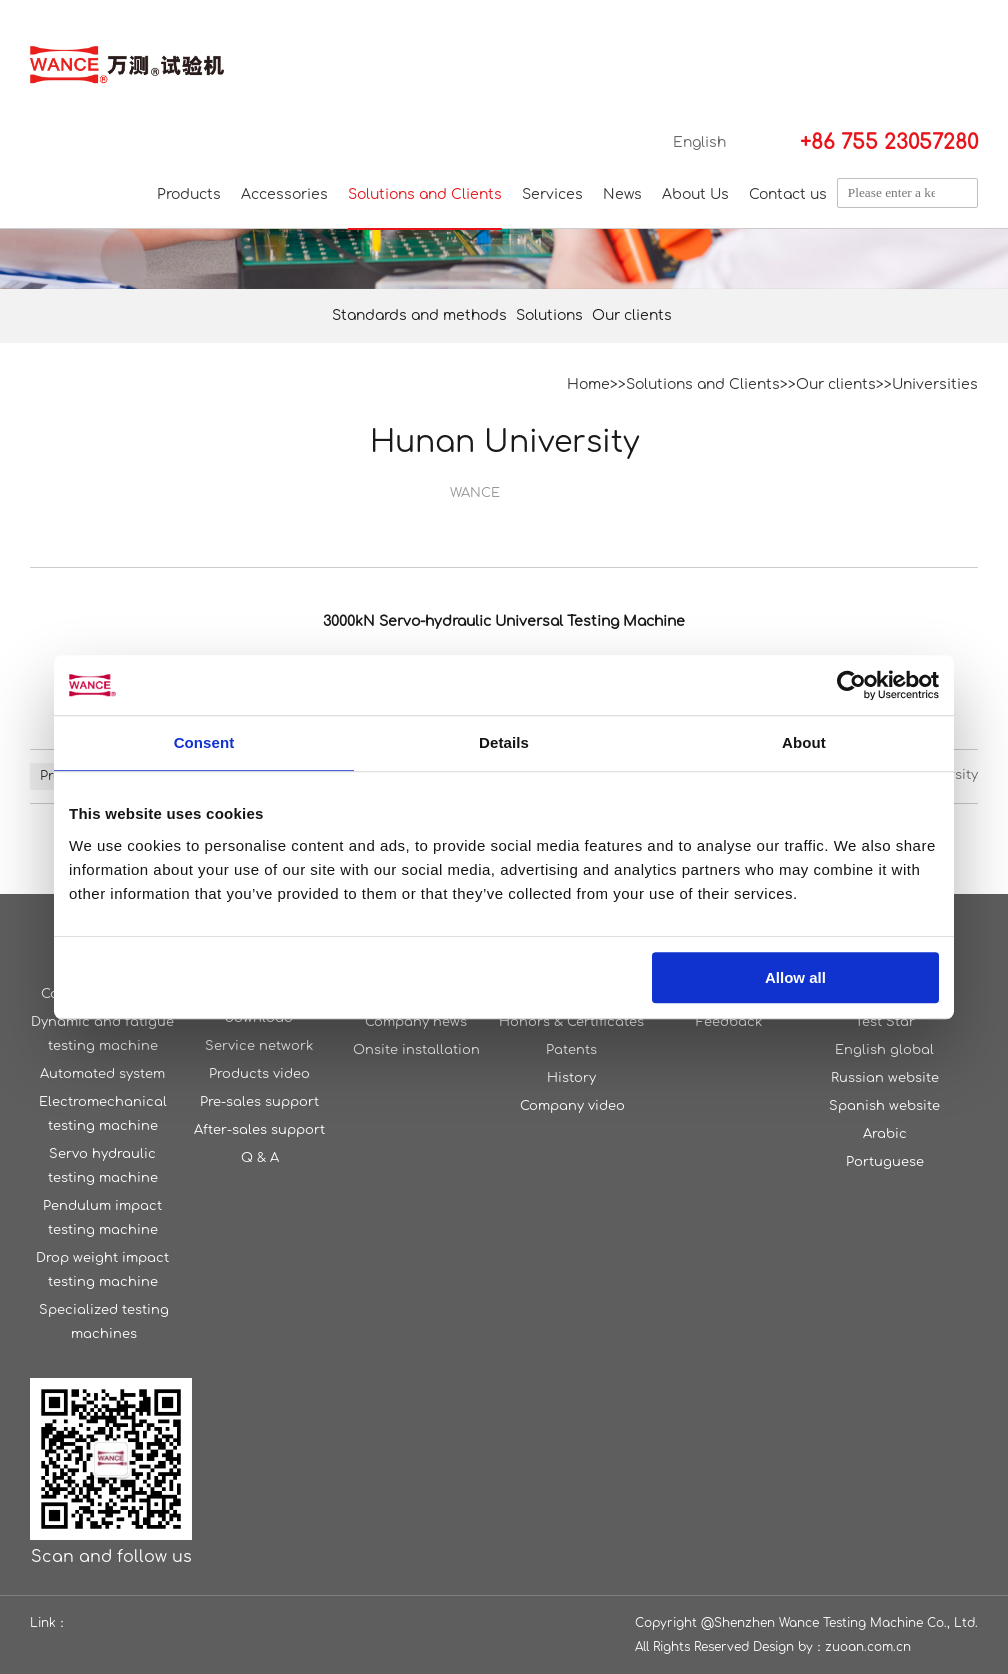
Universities (935, 384)
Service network (259, 1046)
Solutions (549, 315)
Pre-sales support (259, 1102)
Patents (571, 1050)
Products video (259, 1074)
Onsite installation (416, 1050)
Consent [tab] (204, 742)
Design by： (789, 1647)
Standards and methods (419, 315)
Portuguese (885, 1162)
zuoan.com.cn (868, 1647)
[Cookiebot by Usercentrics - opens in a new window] (851, 685)
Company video (572, 1106)
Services (552, 194)
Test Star (885, 1022)
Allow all (795, 977)
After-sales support (259, 1130)
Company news (416, 1022)
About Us (695, 194)
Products (189, 194)
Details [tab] (504, 742)
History (571, 1078)
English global (884, 1050)
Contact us (788, 194)
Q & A (260, 1158)
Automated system (102, 1074)
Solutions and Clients (425, 194)
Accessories (284, 194)
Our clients (632, 315)
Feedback (729, 1022)
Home (588, 384)
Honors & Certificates (571, 1022)
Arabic (885, 1134)
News (622, 194)
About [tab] (804, 742)
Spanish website (884, 1106)
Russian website (885, 1078)
